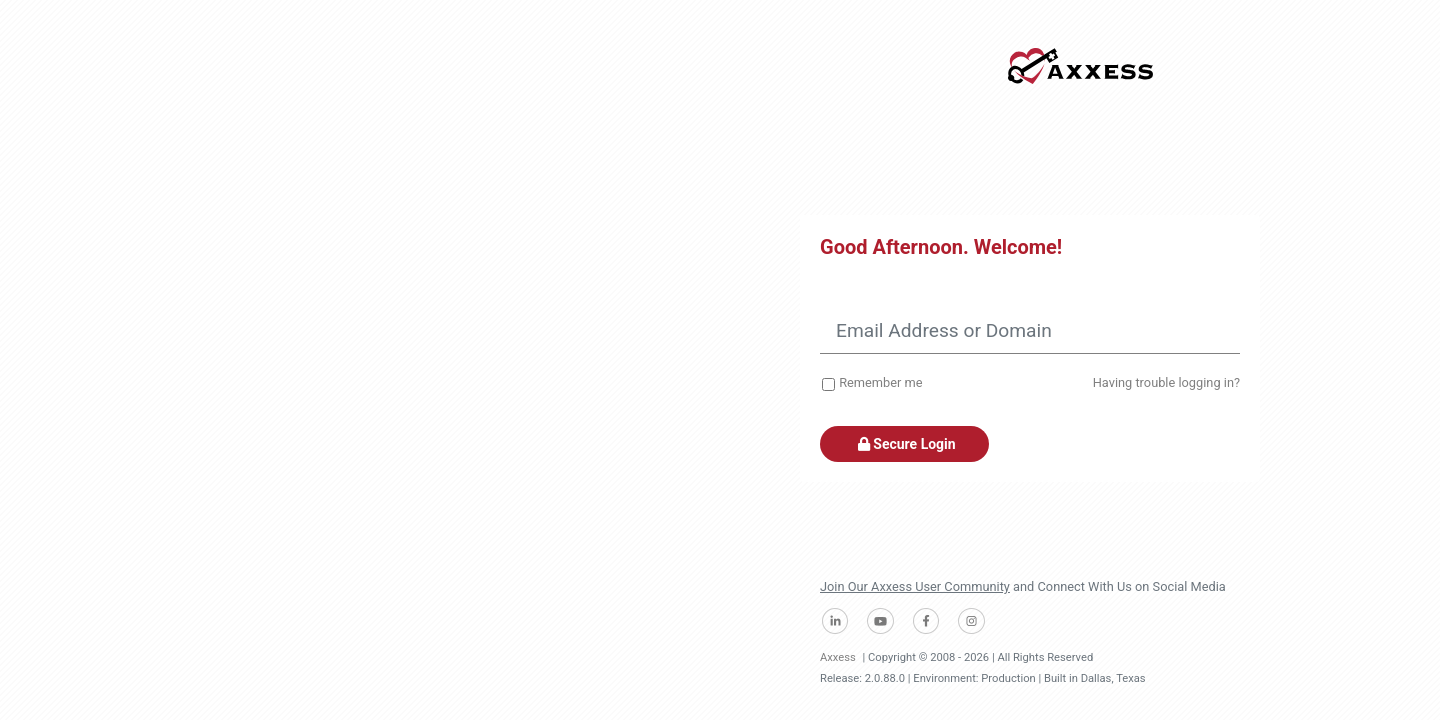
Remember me (880, 382)
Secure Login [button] (904, 444)
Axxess (838, 657)
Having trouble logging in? (1166, 382)
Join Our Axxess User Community (915, 586)
